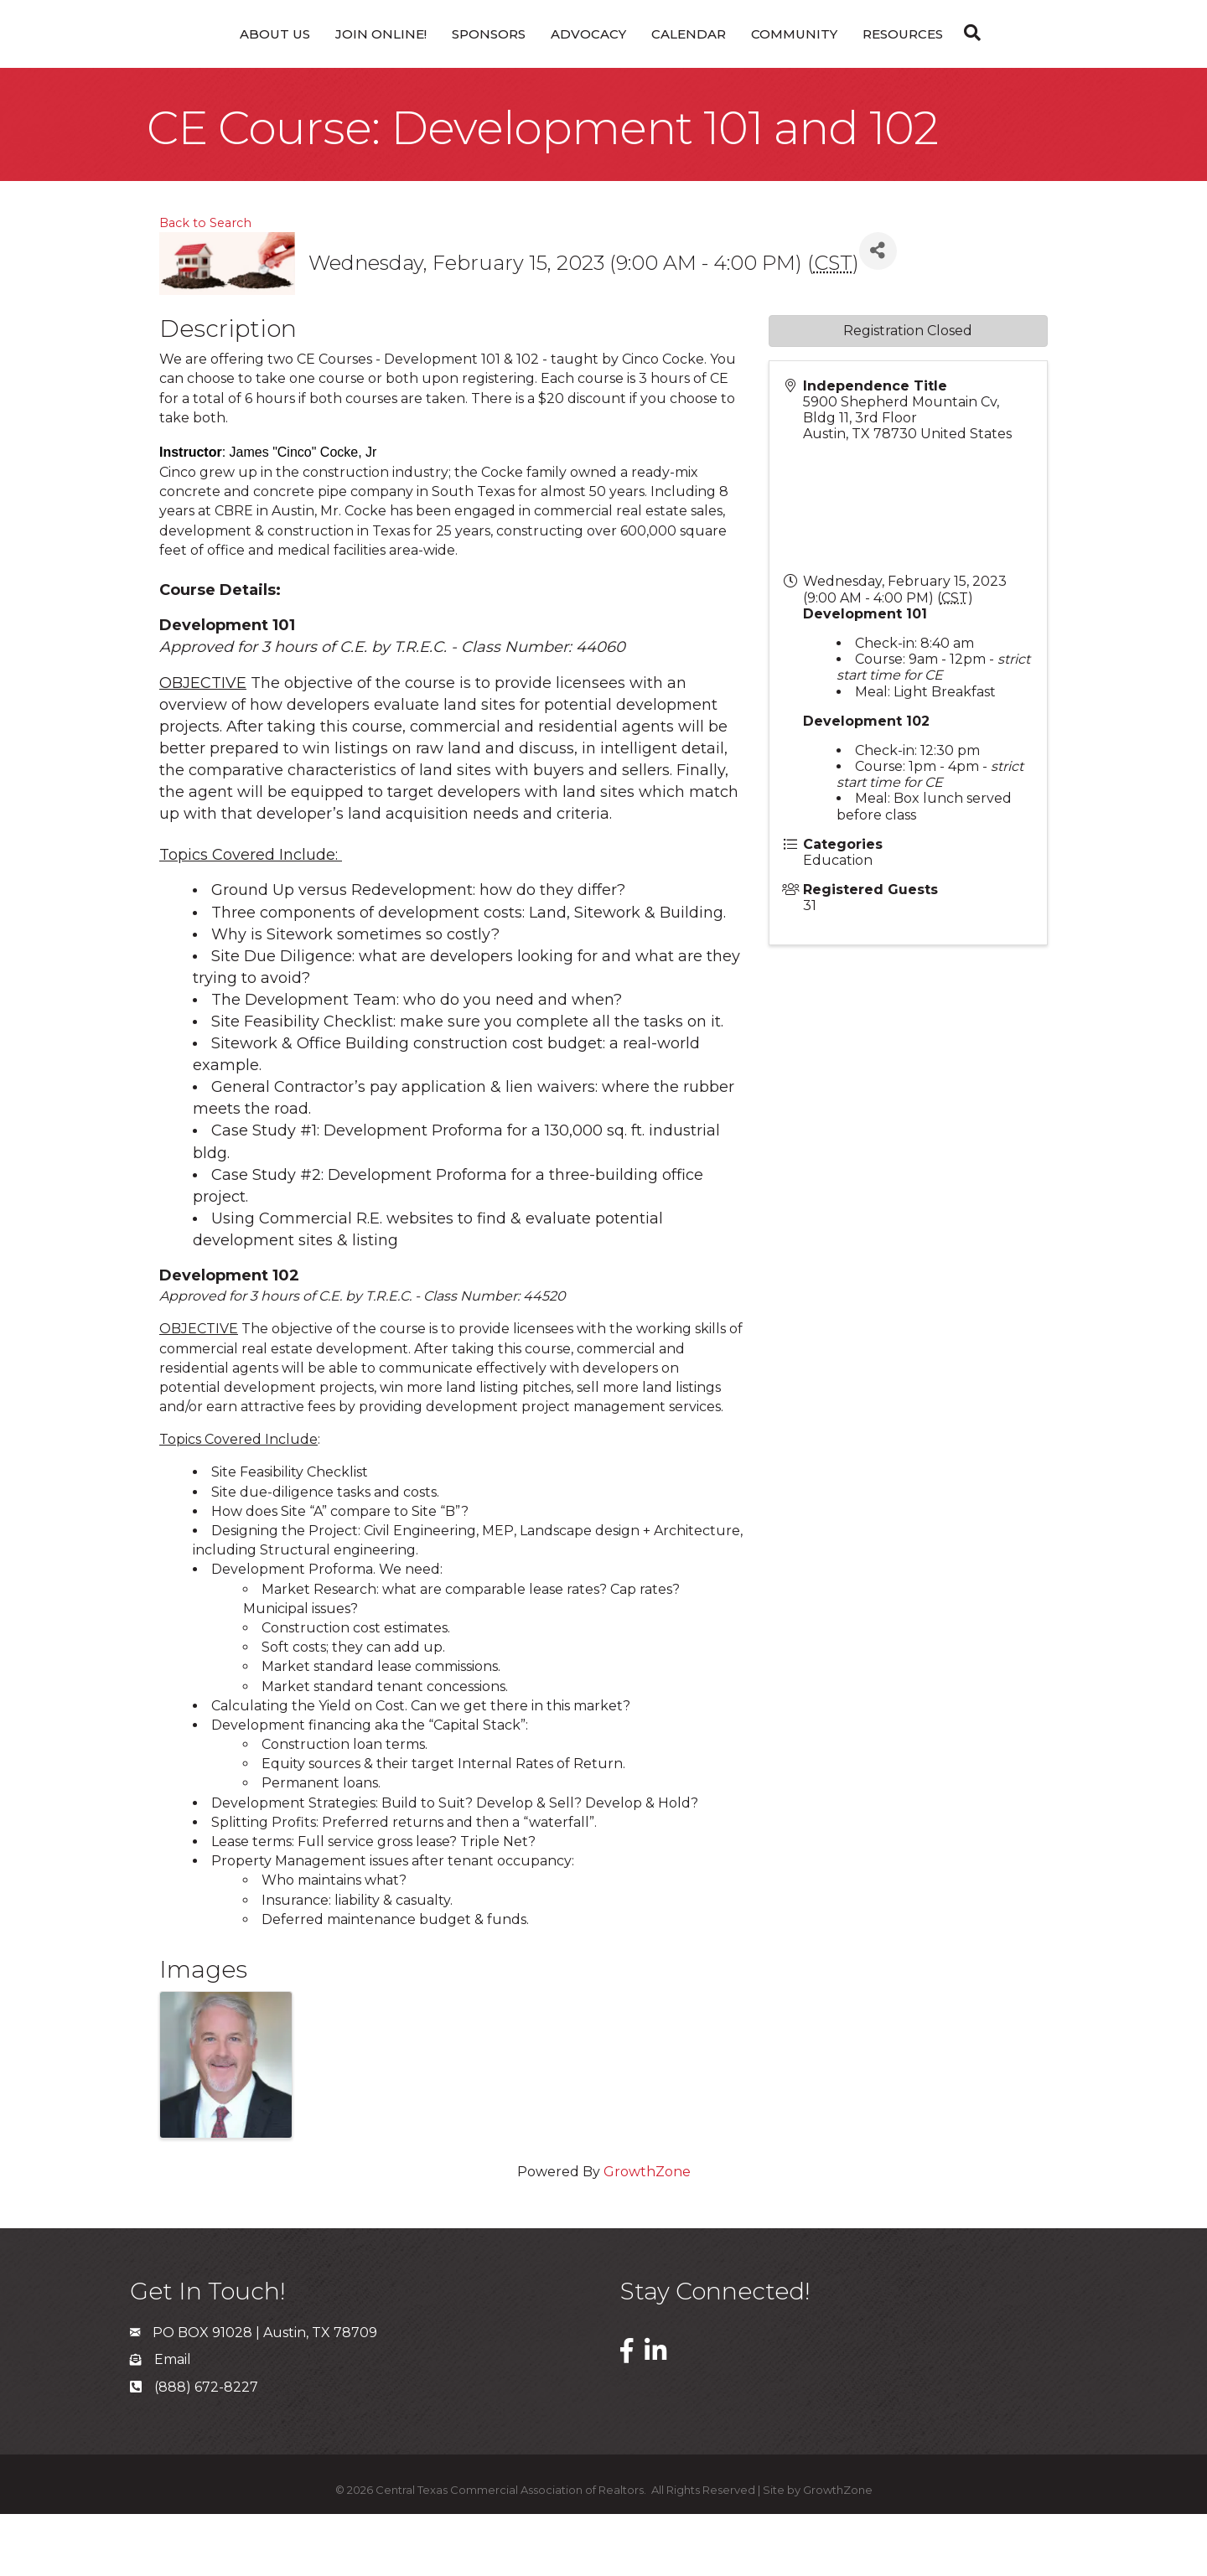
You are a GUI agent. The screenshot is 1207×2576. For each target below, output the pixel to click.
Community (858, 63)
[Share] (878, 313)
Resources (966, 63)
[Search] (1031, 62)
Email (172, 2421)
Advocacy (524, 63)
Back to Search (205, 284)
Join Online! (316, 63)
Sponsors (424, 63)
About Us (210, 63)
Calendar (752, 63)
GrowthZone (647, 2234)
